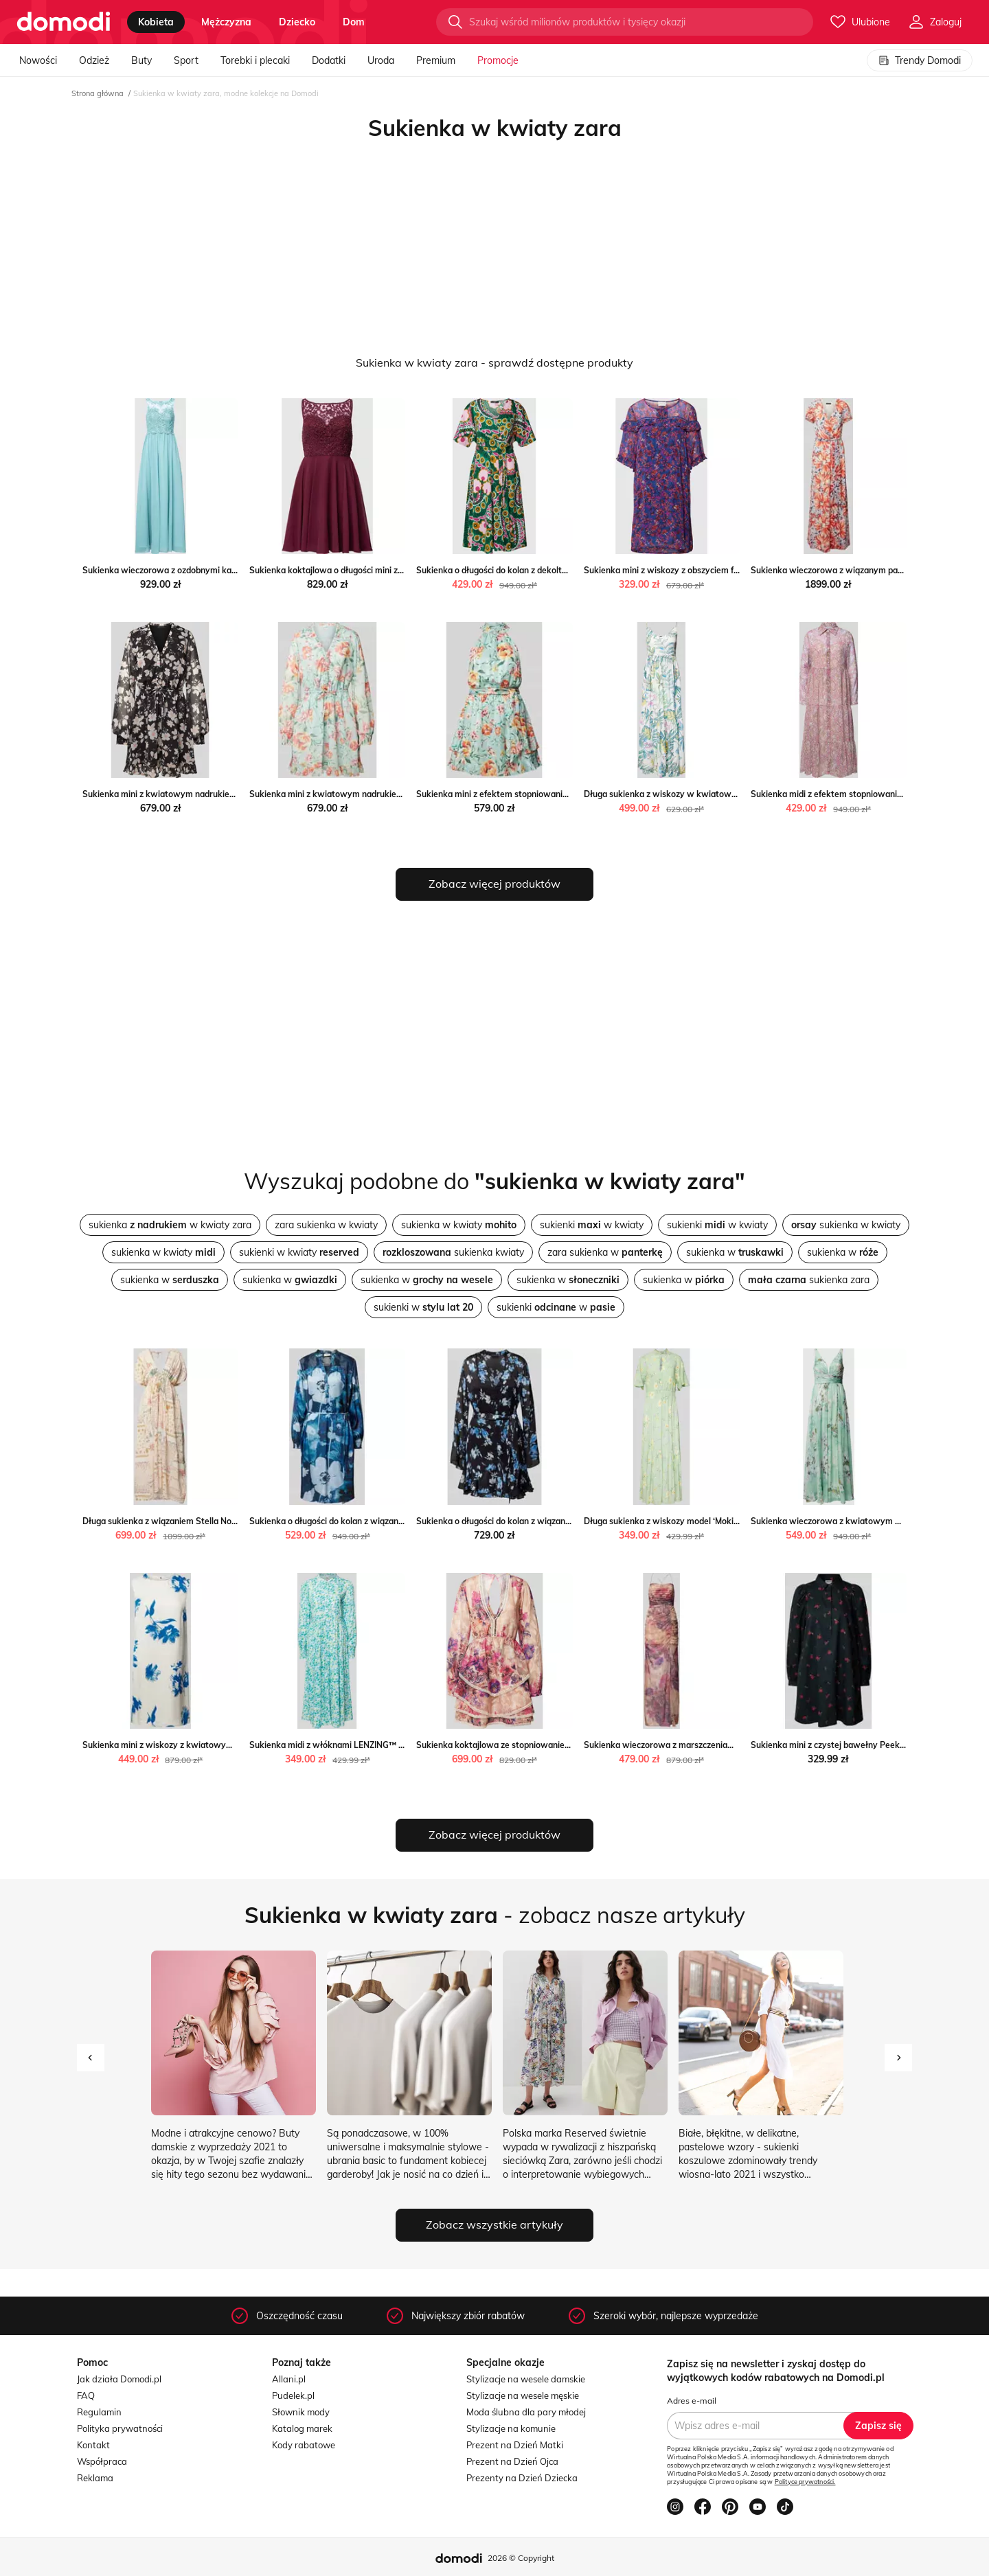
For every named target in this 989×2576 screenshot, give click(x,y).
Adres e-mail (691, 2400)
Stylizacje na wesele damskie (525, 2378)
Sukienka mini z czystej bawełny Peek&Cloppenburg (853, 1745)
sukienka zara (808, 1280)
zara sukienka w (605, 1252)
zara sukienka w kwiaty (326, 1225)
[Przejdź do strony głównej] (63, 22)
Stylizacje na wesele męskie (522, 2395)
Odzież (94, 60)
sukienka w (735, 1252)
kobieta (156, 22)
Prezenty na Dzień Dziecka (522, 2477)
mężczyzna (226, 22)
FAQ (86, 2395)
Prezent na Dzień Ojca (512, 2461)
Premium (435, 60)
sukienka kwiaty (453, 1252)
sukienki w (423, 1307)
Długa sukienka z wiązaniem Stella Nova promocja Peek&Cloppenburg (219, 1521)
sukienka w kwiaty (458, 1225)
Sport (186, 60)
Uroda (380, 60)
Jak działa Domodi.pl (119, 2378)
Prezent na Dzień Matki (514, 2444)
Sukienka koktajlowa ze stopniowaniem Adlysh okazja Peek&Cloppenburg (560, 1745)
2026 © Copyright (521, 2558)
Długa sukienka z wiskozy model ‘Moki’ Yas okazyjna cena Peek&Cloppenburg (735, 1521)
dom (354, 22)
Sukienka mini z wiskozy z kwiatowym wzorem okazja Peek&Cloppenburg (227, 1745)
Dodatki (328, 60)
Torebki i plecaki (255, 60)
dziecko (297, 22)
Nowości (38, 60)
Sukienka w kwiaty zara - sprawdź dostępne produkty (494, 362)
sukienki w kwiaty (592, 1225)
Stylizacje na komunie (511, 2428)
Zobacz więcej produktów (494, 883)
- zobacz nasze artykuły (495, 1915)
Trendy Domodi (919, 60)
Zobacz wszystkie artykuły (494, 2224)
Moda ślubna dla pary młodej (526, 2411)
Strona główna (97, 93)
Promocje (498, 60)
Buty (141, 60)
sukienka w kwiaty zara (170, 1225)
